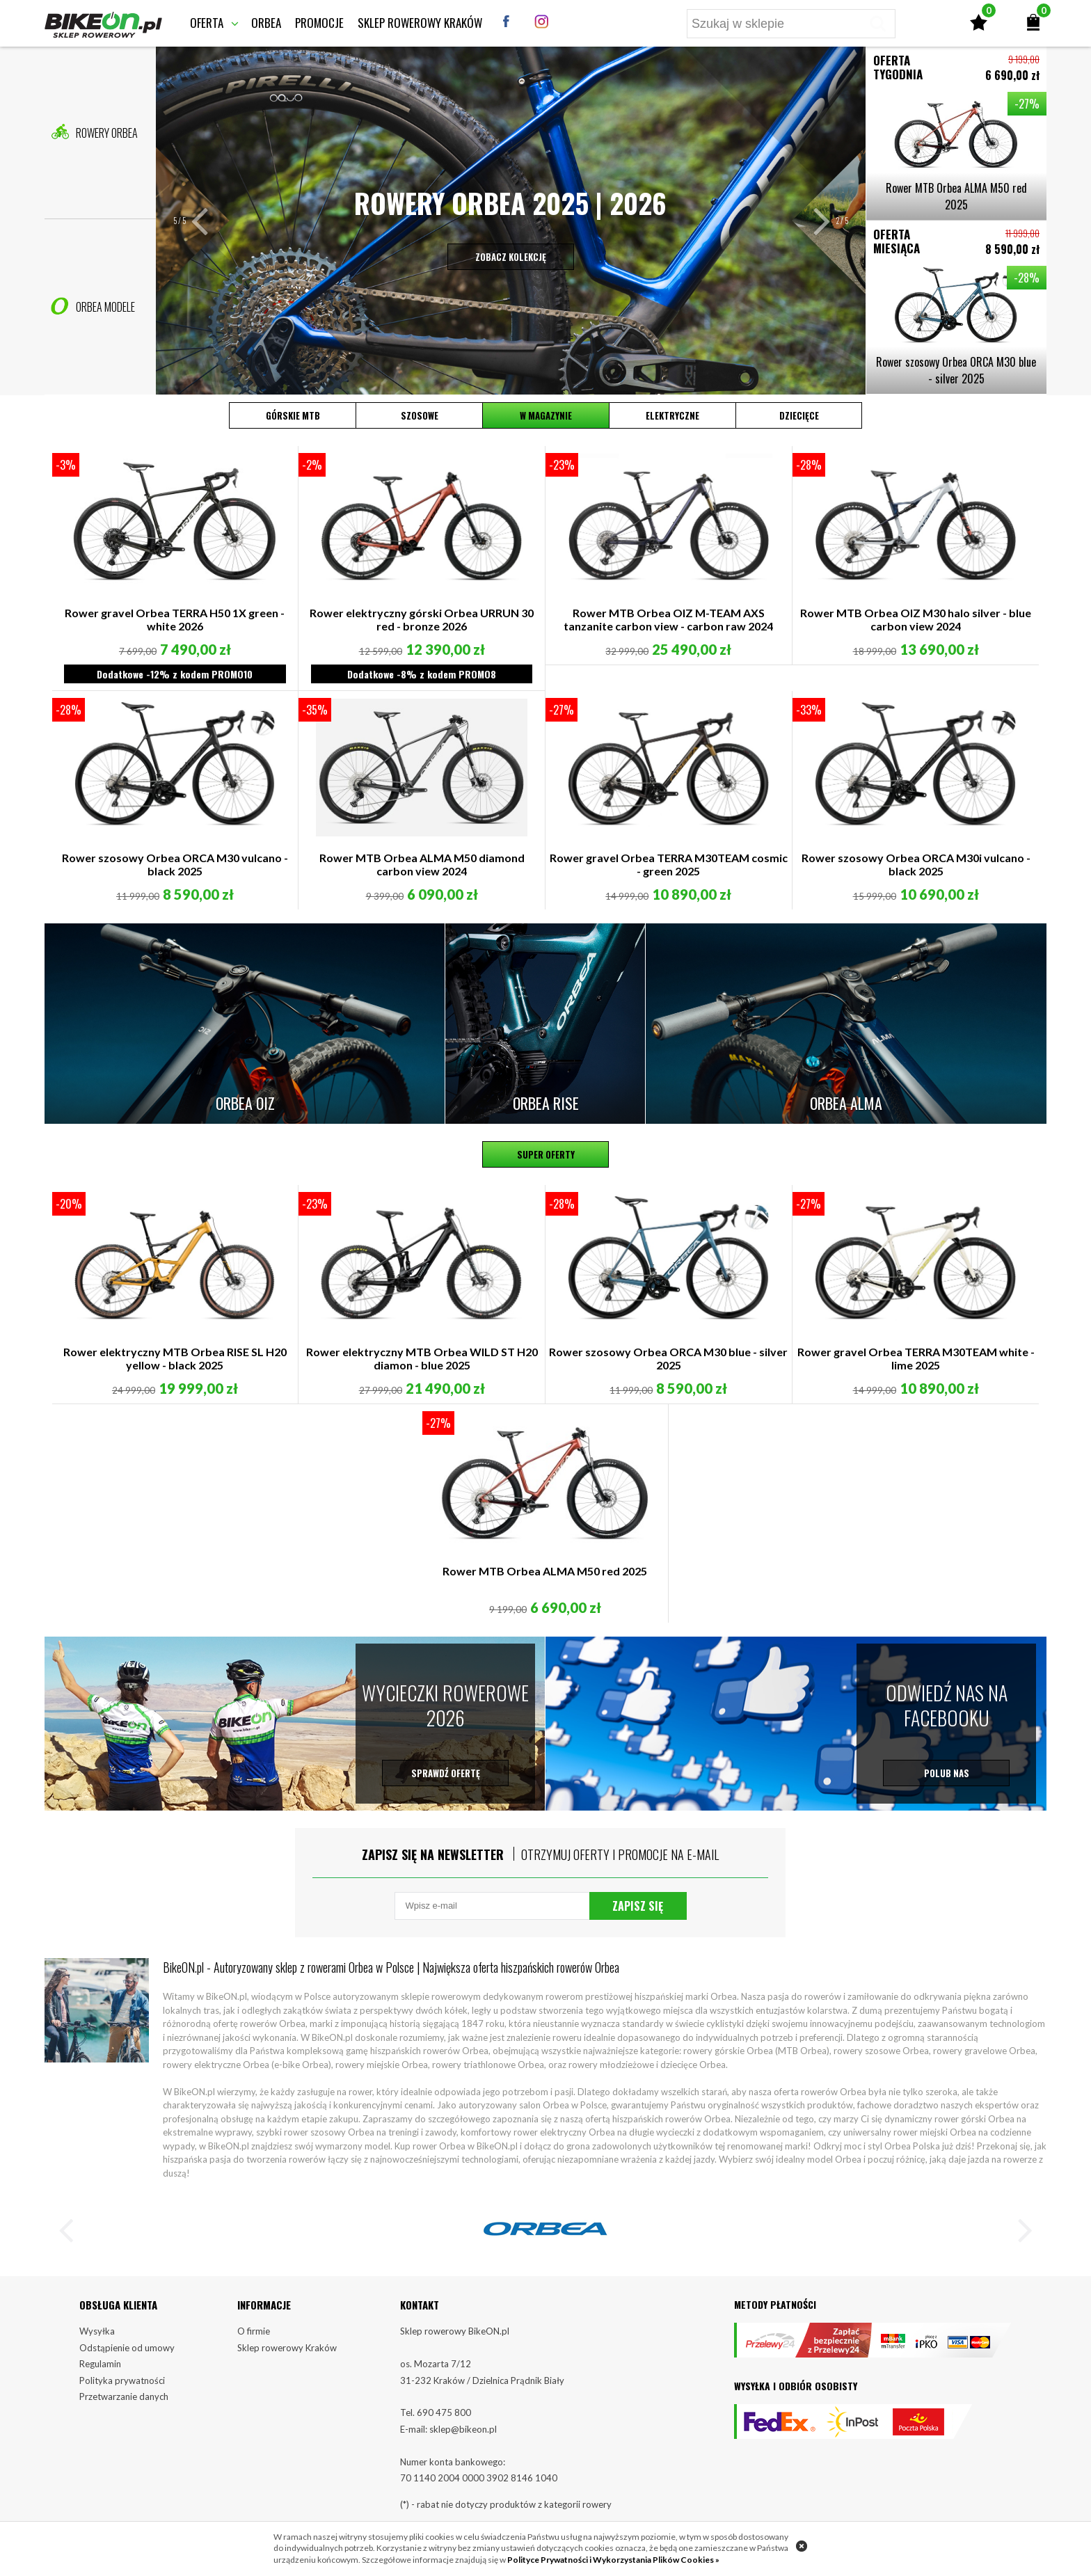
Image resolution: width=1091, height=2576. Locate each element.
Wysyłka (97, 2331)
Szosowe (419, 415)
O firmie (253, 2331)
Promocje (319, 22)
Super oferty (546, 1154)
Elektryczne (672, 415)
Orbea (266, 22)
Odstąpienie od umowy (127, 2347)
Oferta (206, 22)
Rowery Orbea (94, 132)
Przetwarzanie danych (123, 2396)
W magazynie (546, 415)
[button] (209, 221)
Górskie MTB (293, 415)
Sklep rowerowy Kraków (420, 22)
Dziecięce (799, 415)
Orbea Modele (93, 306)
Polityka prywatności (122, 2380)
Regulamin (100, 2363)
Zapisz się (637, 1906)
